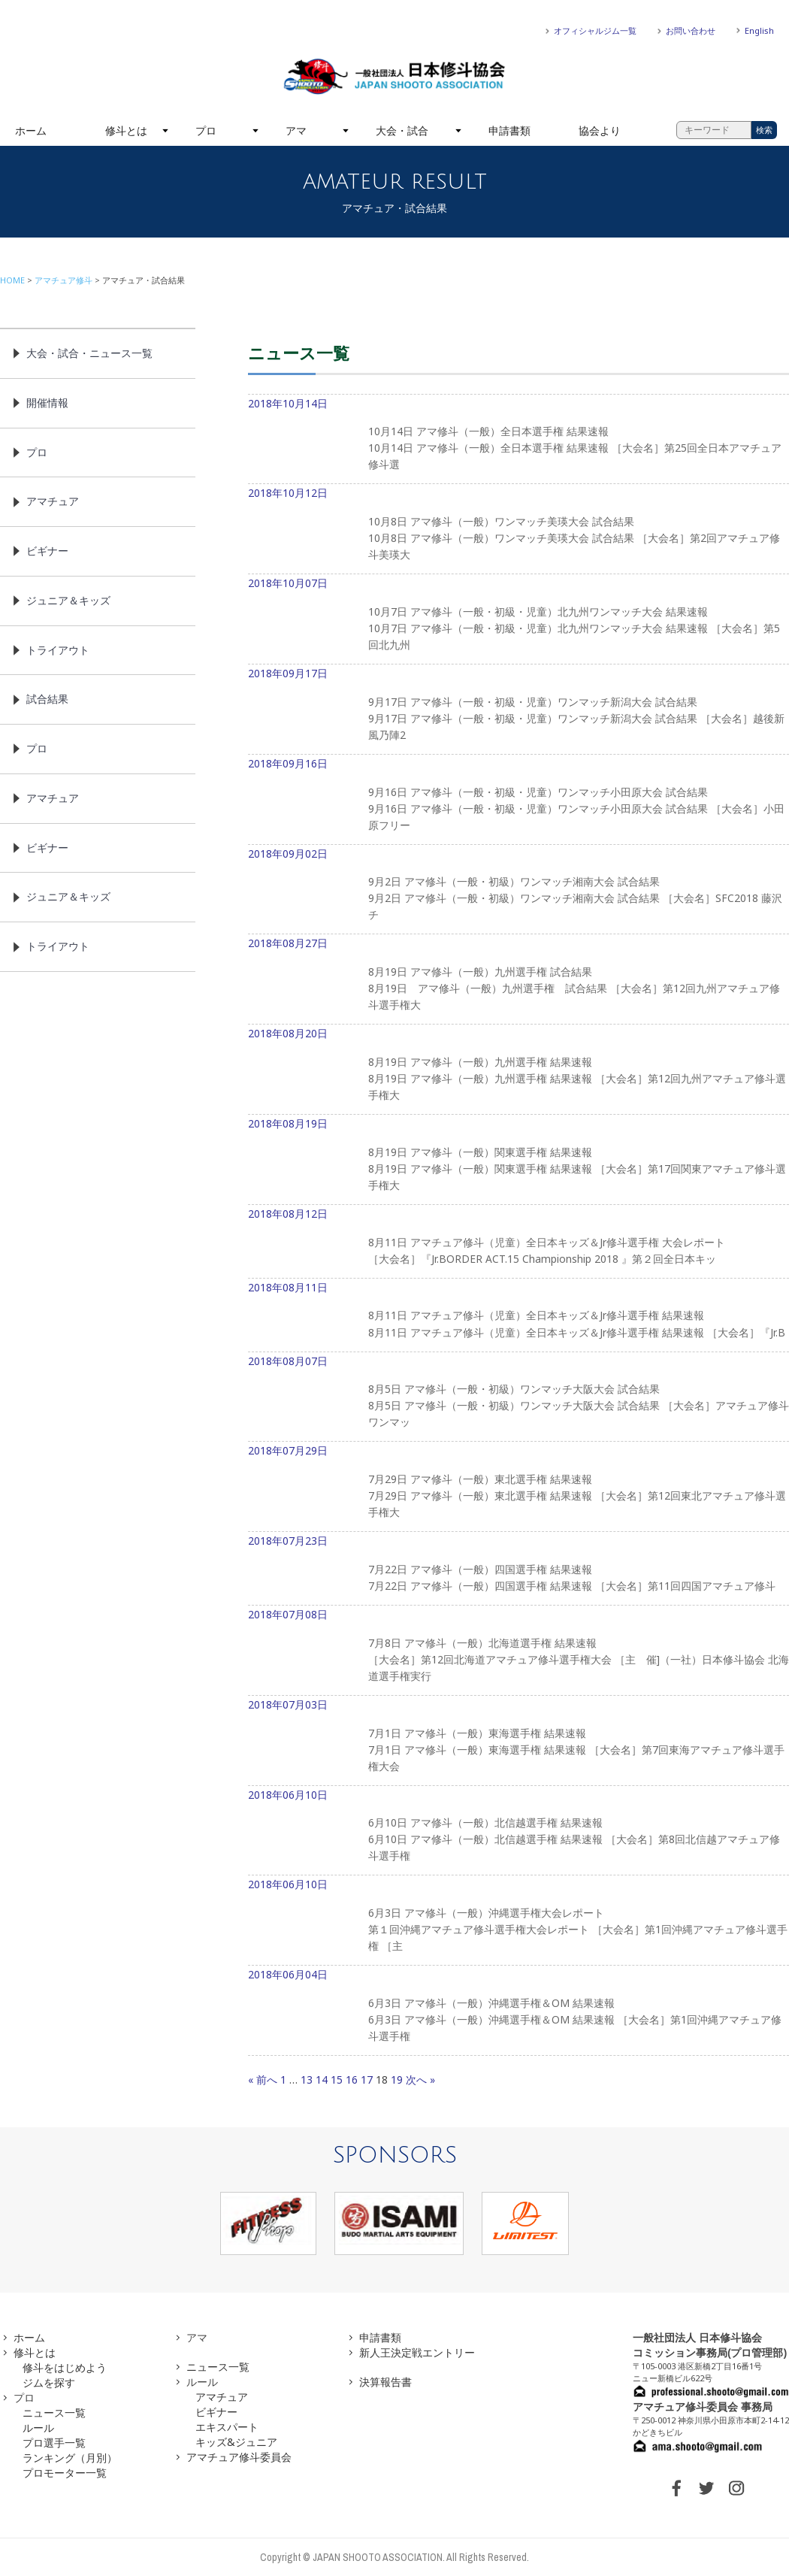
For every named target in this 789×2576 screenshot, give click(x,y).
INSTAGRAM (736, 2488)
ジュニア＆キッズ (68, 600)
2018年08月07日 (518, 1398)
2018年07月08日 (518, 1651)
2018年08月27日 (518, 980)
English (759, 30)
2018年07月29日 (518, 1487)
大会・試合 (402, 130)
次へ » (420, 2079)
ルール (38, 2427)
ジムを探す (49, 2382)
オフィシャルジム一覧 (595, 30)
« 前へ (262, 2079)
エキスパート (226, 2427)
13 (307, 2079)
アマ (296, 130)
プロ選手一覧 (54, 2442)
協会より (600, 130)
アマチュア (52, 501)
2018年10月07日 (518, 620)
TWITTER (706, 2488)
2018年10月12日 (518, 530)
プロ (205, 130)
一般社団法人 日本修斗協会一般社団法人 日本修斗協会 (394, 76)
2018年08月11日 (518, 1316)
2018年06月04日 (518, 2011)
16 (352, 2079)
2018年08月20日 (518, 1070)
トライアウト (57, 650)
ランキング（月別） (70, 2457)
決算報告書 (385, 2382)
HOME (12, 280)
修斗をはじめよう (65, 2367)
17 (367, 2079)
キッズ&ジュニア (236, 2442)
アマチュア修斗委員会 (239, 2457)
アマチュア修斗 (63, 280)
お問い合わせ (690, 30)
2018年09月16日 (518, 800)
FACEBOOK (676, 2488)
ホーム (31, 130)
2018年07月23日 (518, 1569)
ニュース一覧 (54, 2412)
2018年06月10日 (518, 1831)
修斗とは (126, 130)
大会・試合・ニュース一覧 (89, 353)
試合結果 (47, 699)
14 (322, 2079)
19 (397, 2079)
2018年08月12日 (518, 1242)
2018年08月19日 (518, 1160)
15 (337, 2079)
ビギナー (47, 550)
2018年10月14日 (518, 440)
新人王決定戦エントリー (417, 2352)
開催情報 (47, 402)
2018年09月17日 (518, 710)
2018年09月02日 (518, 890)
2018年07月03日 (518, 1741)
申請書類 (509, 130)
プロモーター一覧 (65, 2473)
